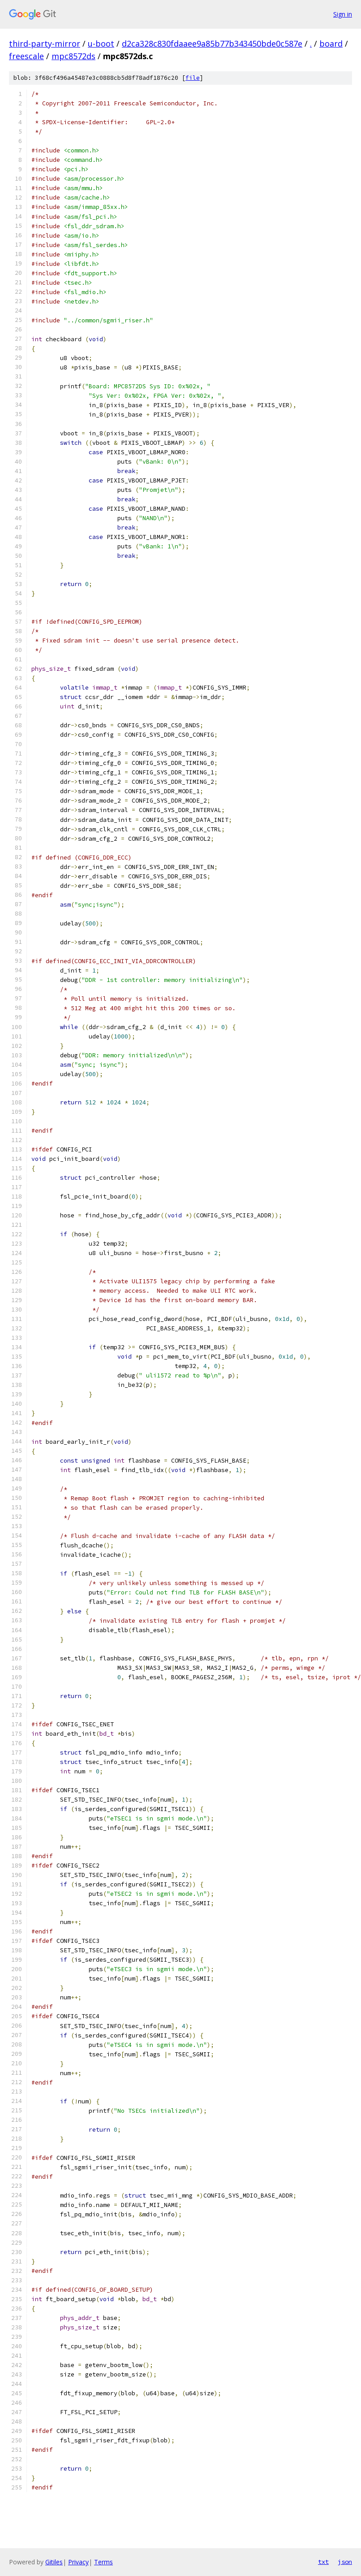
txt (323, 2562)
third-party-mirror (44, 43)
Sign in (342, 14)
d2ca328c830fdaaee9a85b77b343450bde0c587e (212, 43)
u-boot (101, 43)
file (192, 78)
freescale (26, 56)
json (345, 2562)
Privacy (78, 2562)
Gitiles (54, 2562)
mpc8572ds (73, 56)
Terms (103, 2562)
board (331, 43)
